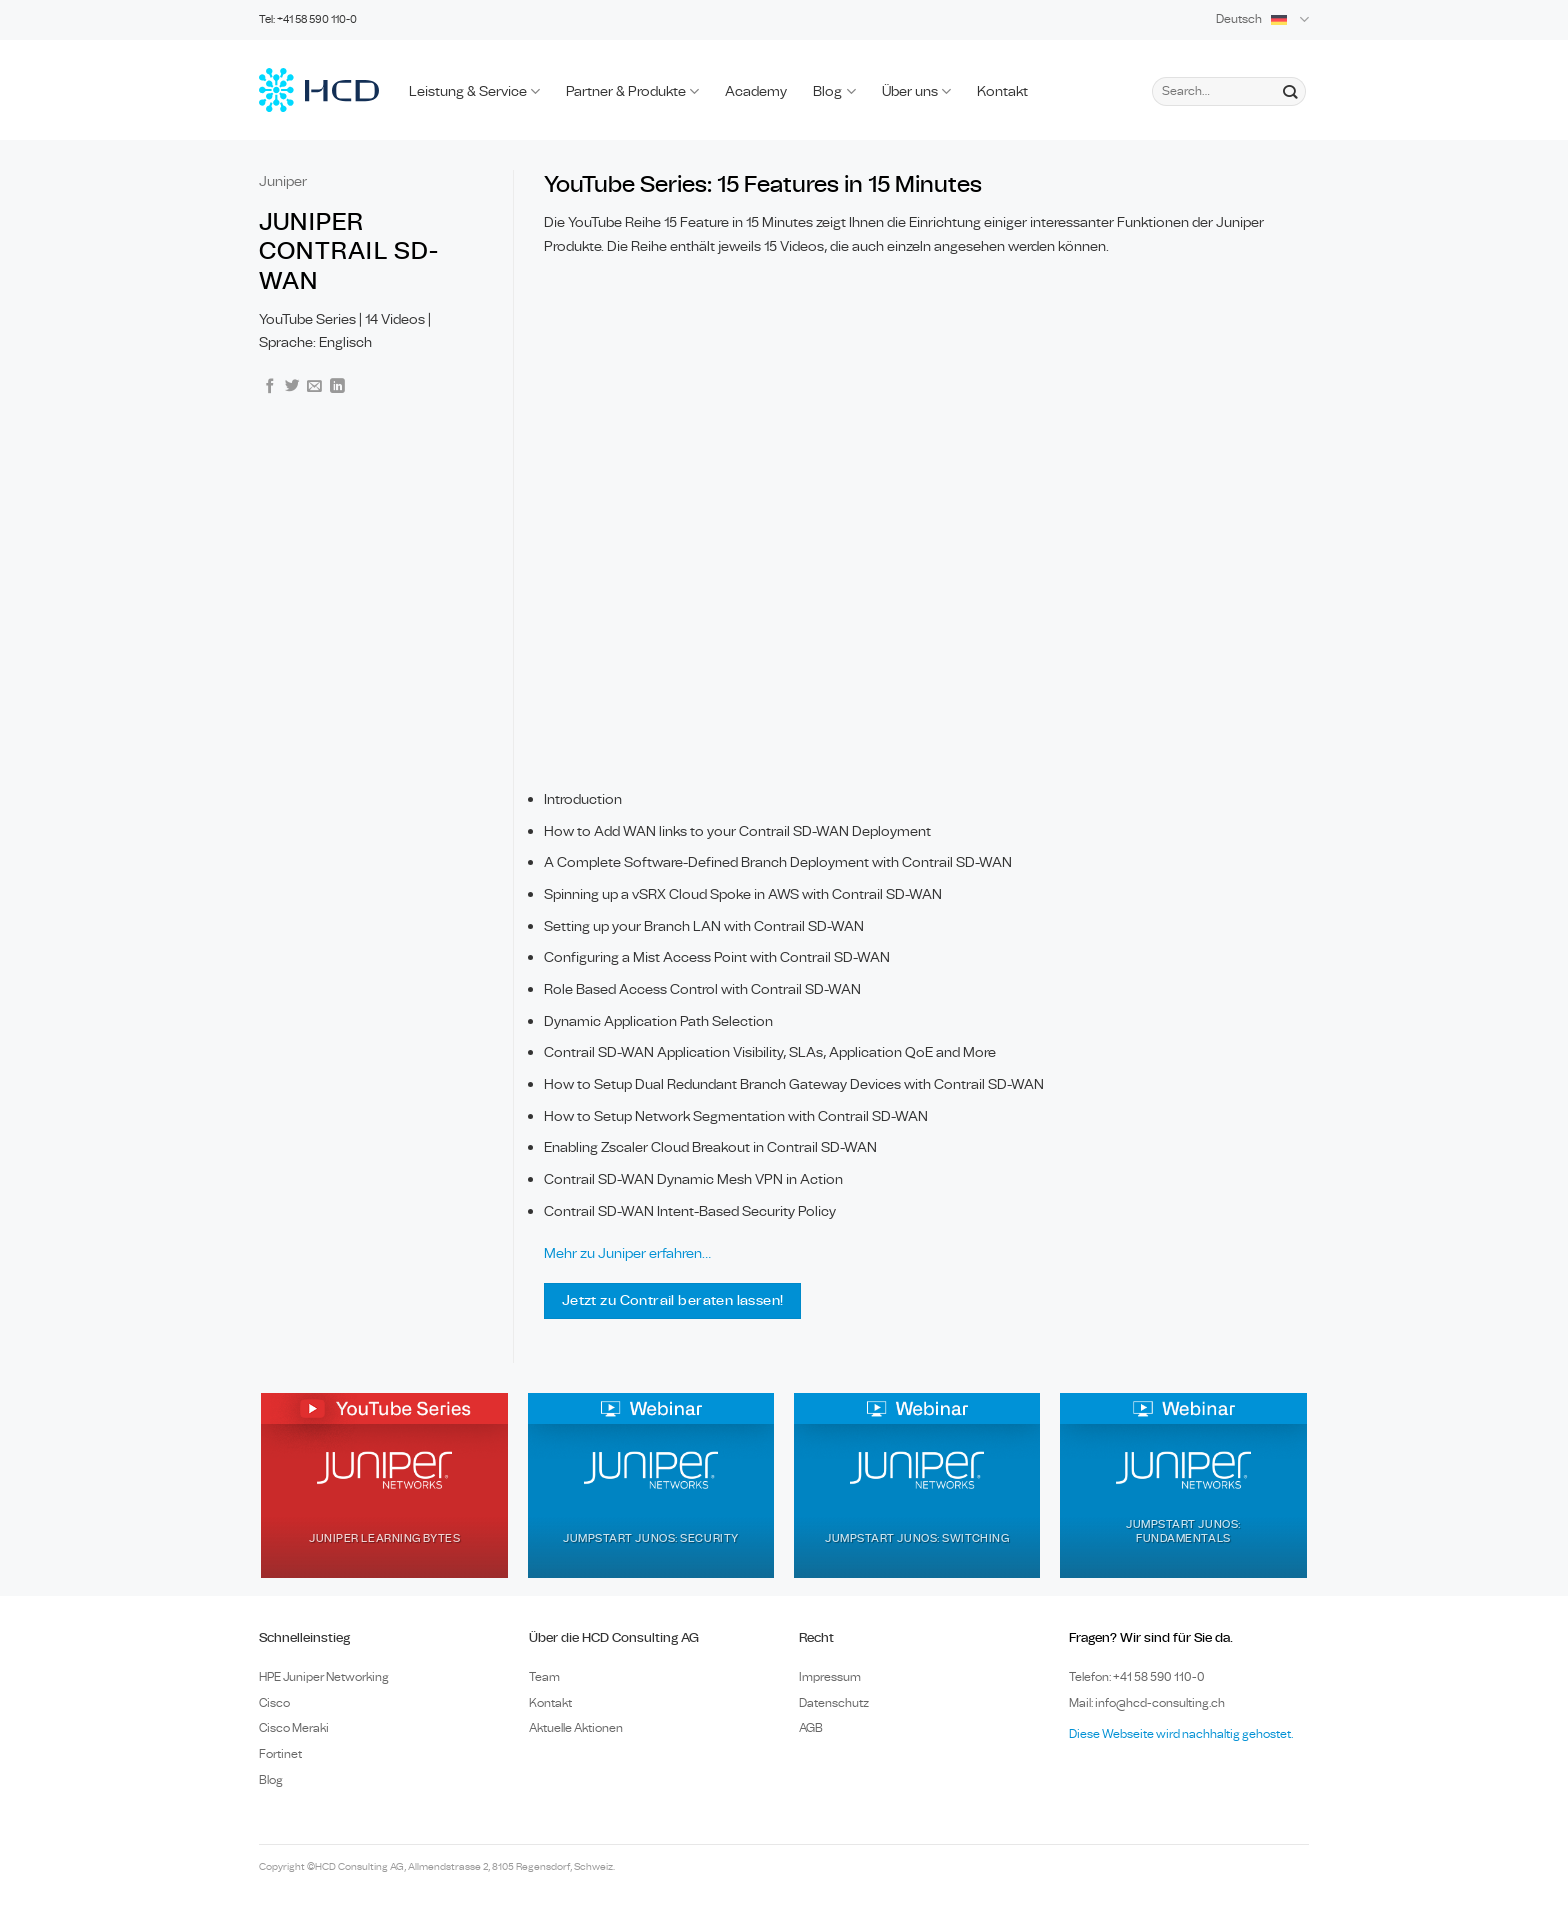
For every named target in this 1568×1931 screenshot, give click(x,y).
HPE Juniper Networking (324, 1677)
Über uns (916, 92)
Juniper (283, 181)
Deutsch (1262, 19)
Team (544, 1677)
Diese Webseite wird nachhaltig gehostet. (1181, 1734)
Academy (756, 91)
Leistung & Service (474, 92)
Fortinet (280, 1754)
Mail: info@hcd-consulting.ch (1147, 1703)
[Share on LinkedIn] (337, 387)
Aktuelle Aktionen (576, 1728)
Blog (834, 92)
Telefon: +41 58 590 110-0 (1137, 1677)
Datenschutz (834, 1703)
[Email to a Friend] (314, 387)
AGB (811, 1728)
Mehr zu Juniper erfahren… (627, 1253)
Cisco (274, 1703)
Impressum (830, 1677)
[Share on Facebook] (270, 387)
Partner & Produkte (632, 92)
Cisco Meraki (294, 1728)
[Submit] (1289, 91)
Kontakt (1002, 91)
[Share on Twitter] (292, 387)
